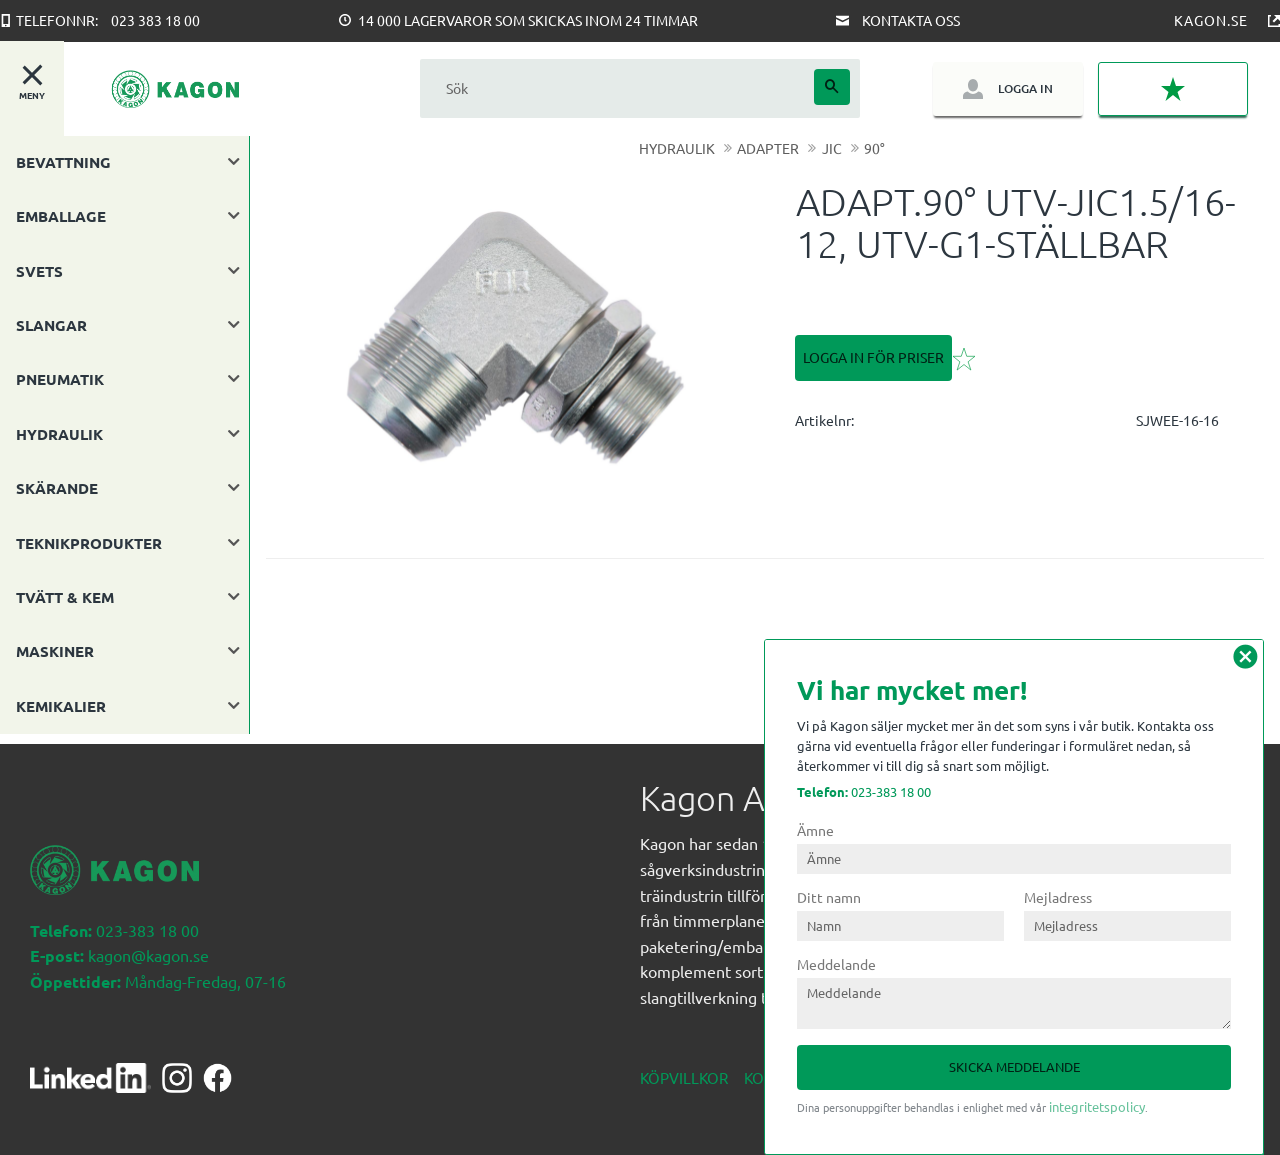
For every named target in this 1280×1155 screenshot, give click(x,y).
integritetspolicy (1097, 1106)
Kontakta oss (911, 20)
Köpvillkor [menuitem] (684, 1067)
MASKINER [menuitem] (55, 651)
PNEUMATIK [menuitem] (60, 379)
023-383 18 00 (864, 791)
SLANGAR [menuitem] (51, 325)
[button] (1173, 89)
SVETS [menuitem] (39, 271)
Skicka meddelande (1014, 1066)
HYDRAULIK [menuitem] (59, 434)
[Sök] (832, 87)
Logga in (1025, 88)
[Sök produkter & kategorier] (617, 88)
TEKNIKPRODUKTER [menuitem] (89, 543)
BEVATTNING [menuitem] (63, 162)
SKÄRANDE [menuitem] (57, 488)
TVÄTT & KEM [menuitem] (65, 597)
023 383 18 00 (155, 20)
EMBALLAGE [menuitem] (61, 216)
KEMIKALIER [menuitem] (61, 706)
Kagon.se (1211, 20)
